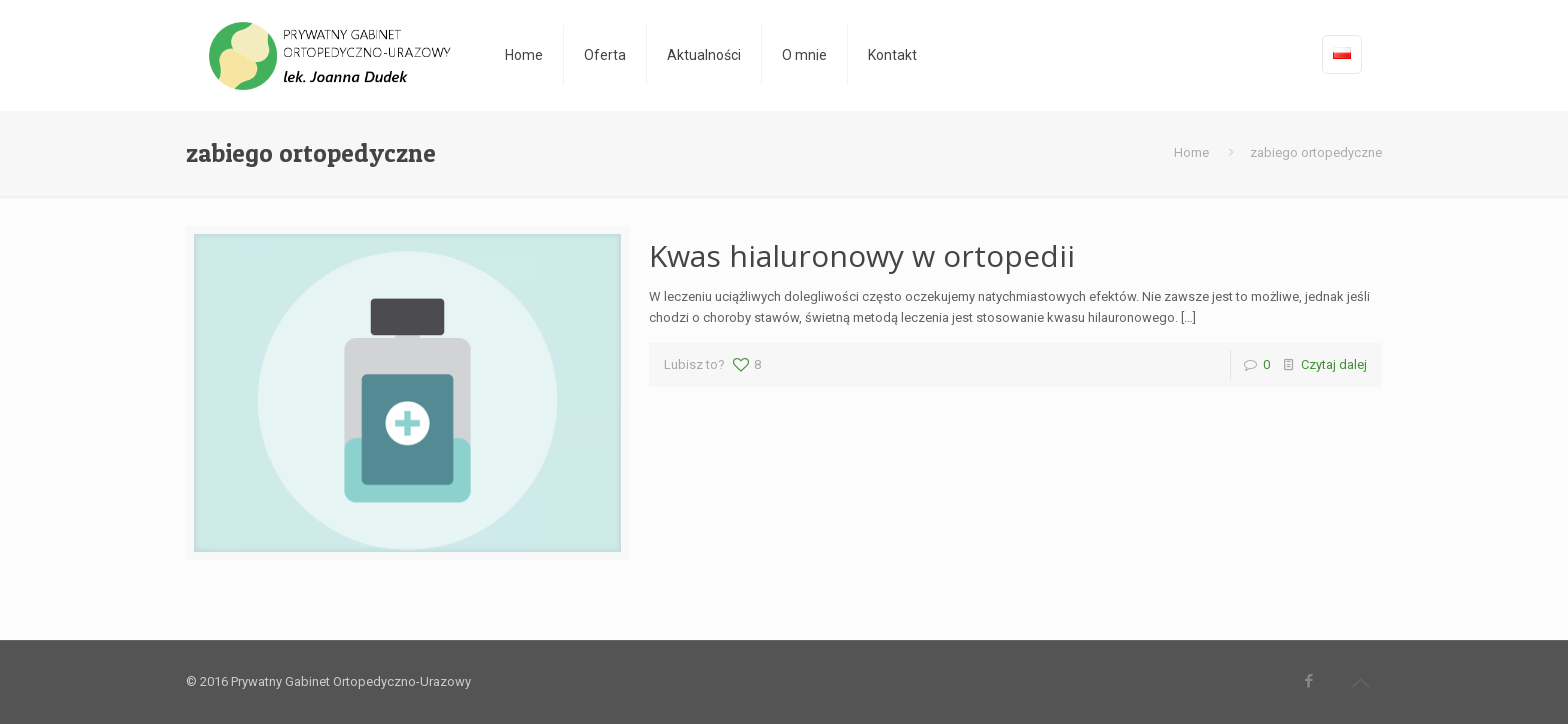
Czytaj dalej (1334, 364)
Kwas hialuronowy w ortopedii (862, 255)
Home (1191, 152)
